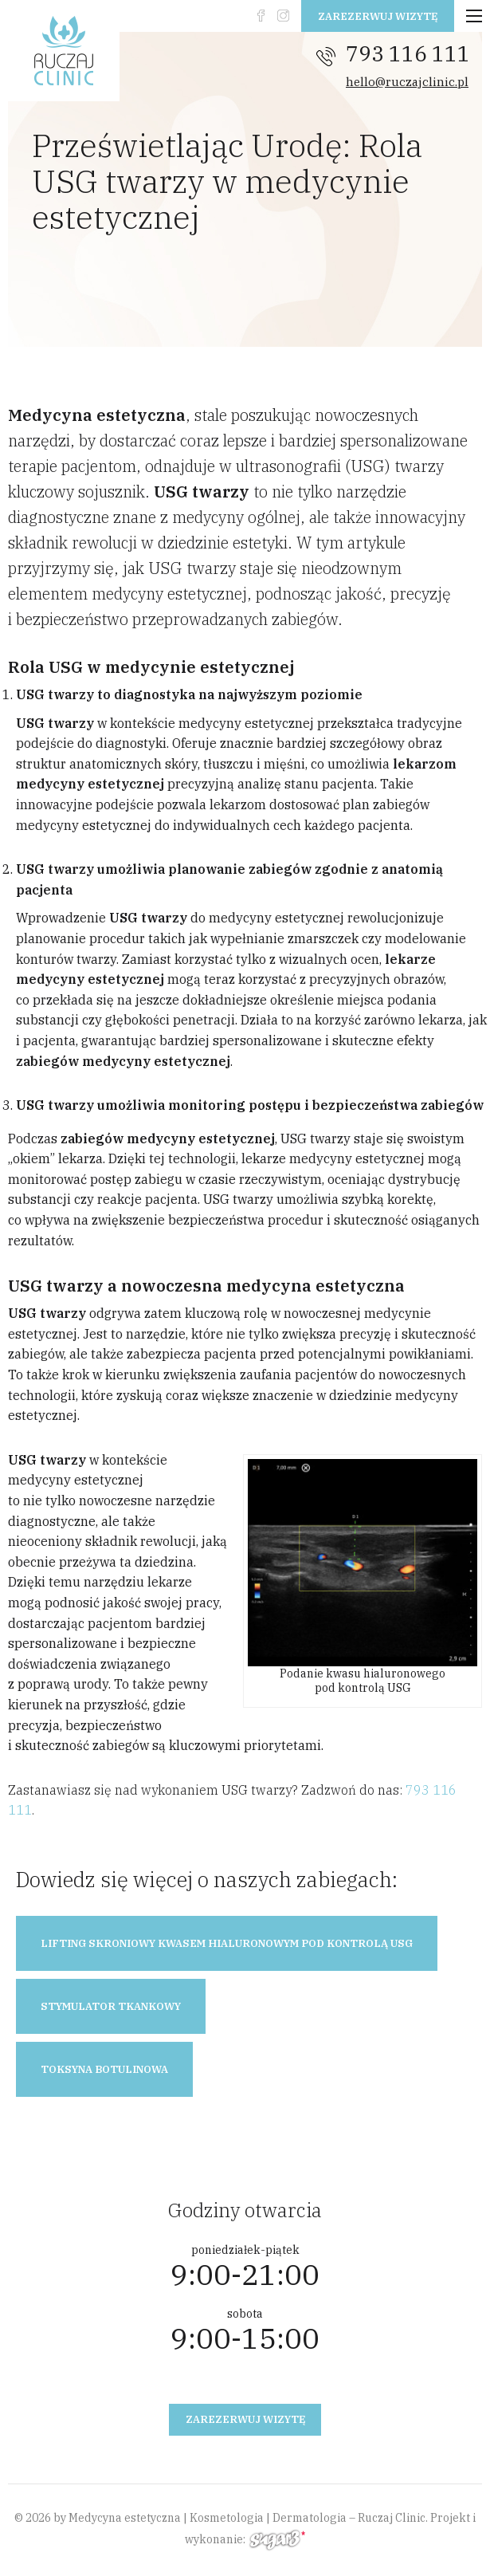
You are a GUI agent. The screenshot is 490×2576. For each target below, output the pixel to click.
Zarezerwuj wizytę (377, 16)
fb (261, 16)
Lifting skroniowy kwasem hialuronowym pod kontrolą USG (227, 1943)
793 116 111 (408, 53)
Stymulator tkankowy (111, 2006)
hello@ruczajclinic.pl (407, 81)
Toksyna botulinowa (104, 2069)
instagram (283, 16)
